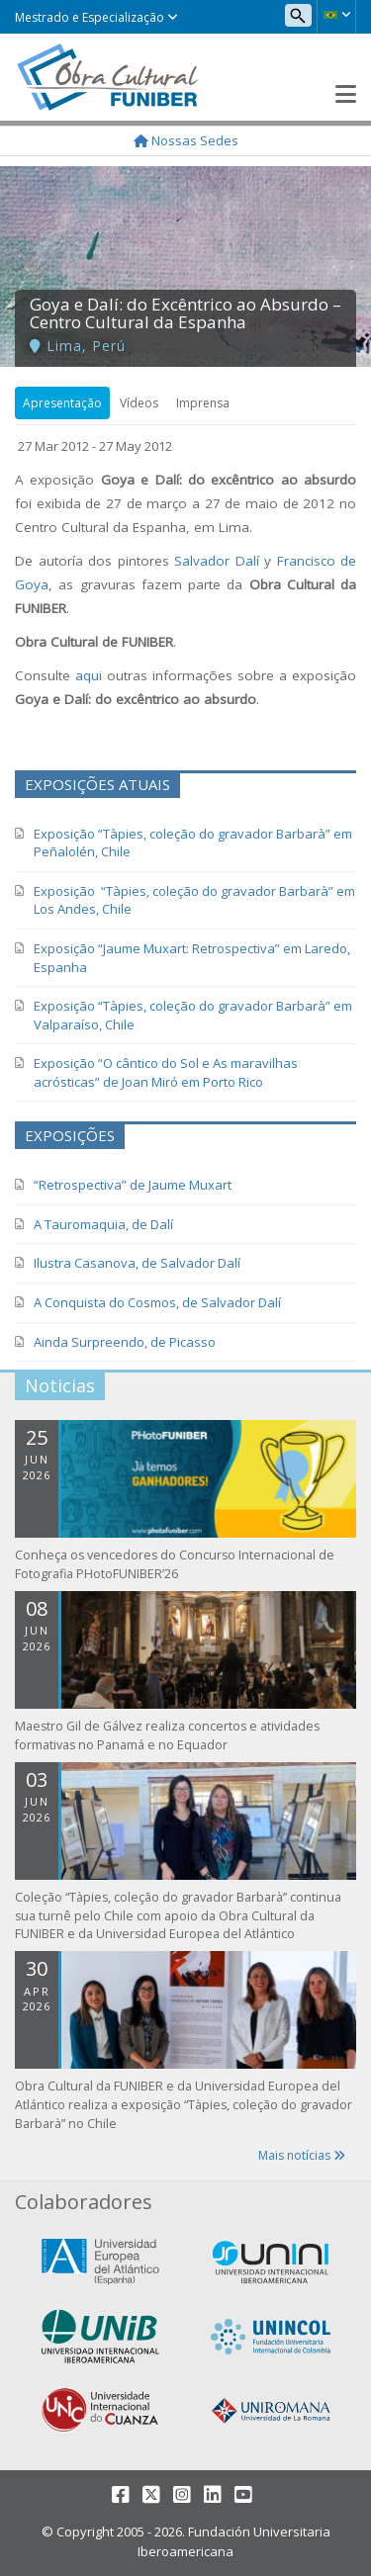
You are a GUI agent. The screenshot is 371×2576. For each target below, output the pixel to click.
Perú (109, 345)
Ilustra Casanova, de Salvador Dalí (137, 1263)
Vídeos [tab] (139, 403)
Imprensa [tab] (203, 403)
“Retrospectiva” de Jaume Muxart (133, 1185)
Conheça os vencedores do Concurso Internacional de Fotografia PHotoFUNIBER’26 (174, 1564)
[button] (336, 15)
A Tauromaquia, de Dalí (103, 1224)
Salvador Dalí (216, 561)
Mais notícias (301, 2155)
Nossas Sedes (186, 140)
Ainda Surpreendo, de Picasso (125, 1342)
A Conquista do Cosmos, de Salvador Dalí (157, 1302)
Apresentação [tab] (62, 403)
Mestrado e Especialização (96, 17)
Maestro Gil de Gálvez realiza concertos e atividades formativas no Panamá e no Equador (167, 1735)
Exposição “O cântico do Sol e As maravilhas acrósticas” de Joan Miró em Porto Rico (166, 1072)
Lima (64, 345)
